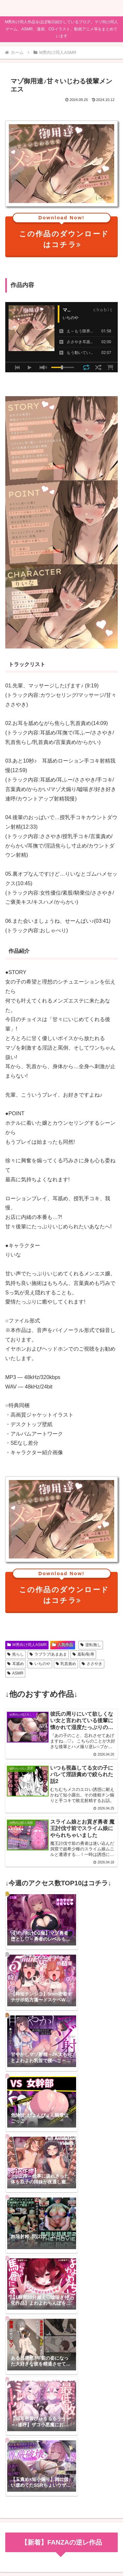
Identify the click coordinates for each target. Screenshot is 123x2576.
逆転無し (90, 1644)
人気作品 (62, 1644)
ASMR (15, 1673)
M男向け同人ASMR (27, 1644)
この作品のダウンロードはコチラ (61, 232)
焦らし (15, 1654)
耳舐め (15, 1663)
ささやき (92, 1663)
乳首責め (66, 1663)
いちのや (40, 1663)
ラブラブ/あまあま (48, 1654)
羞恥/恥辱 (83, 1654)
